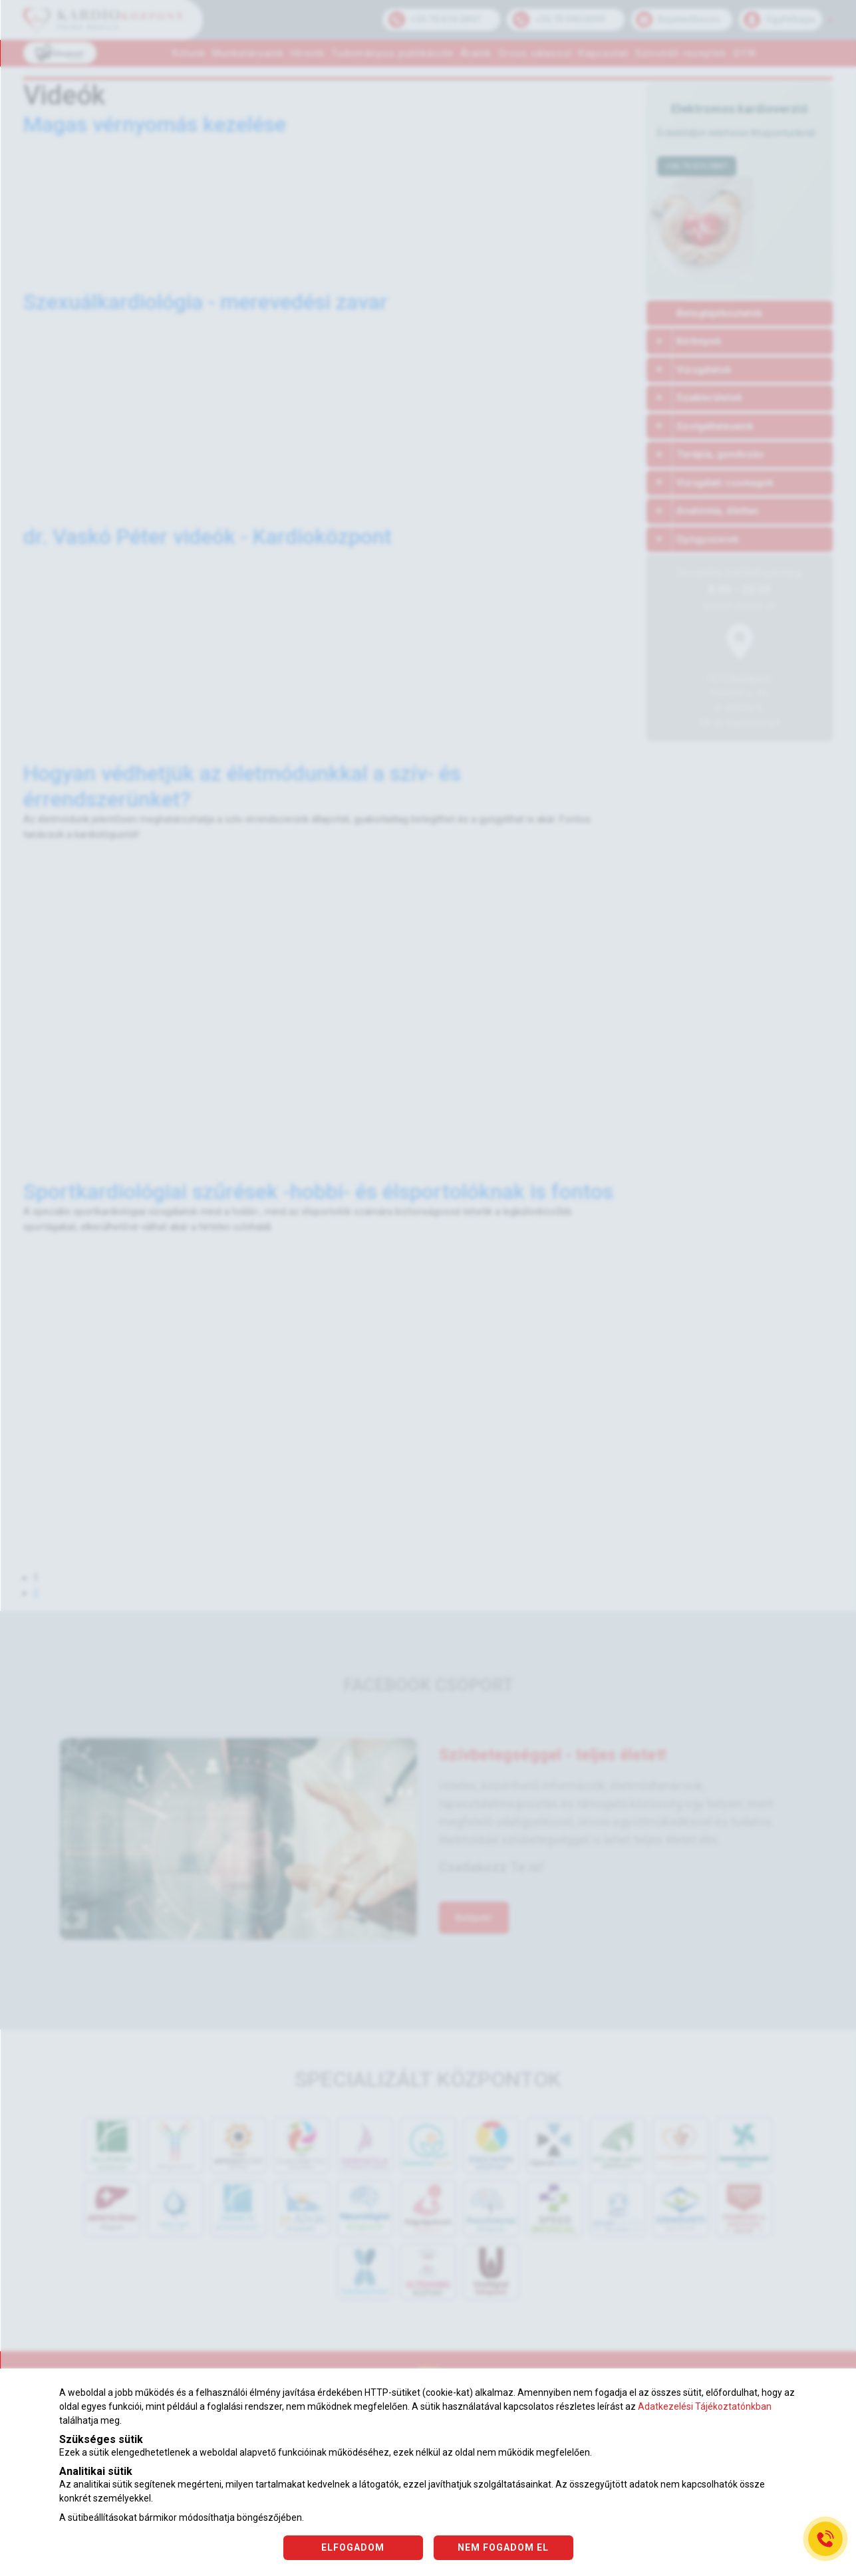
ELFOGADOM (352, 2547)
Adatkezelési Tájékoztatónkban (705, 2406)
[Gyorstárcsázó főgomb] (825, 2538)
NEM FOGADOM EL (503, 2547)
